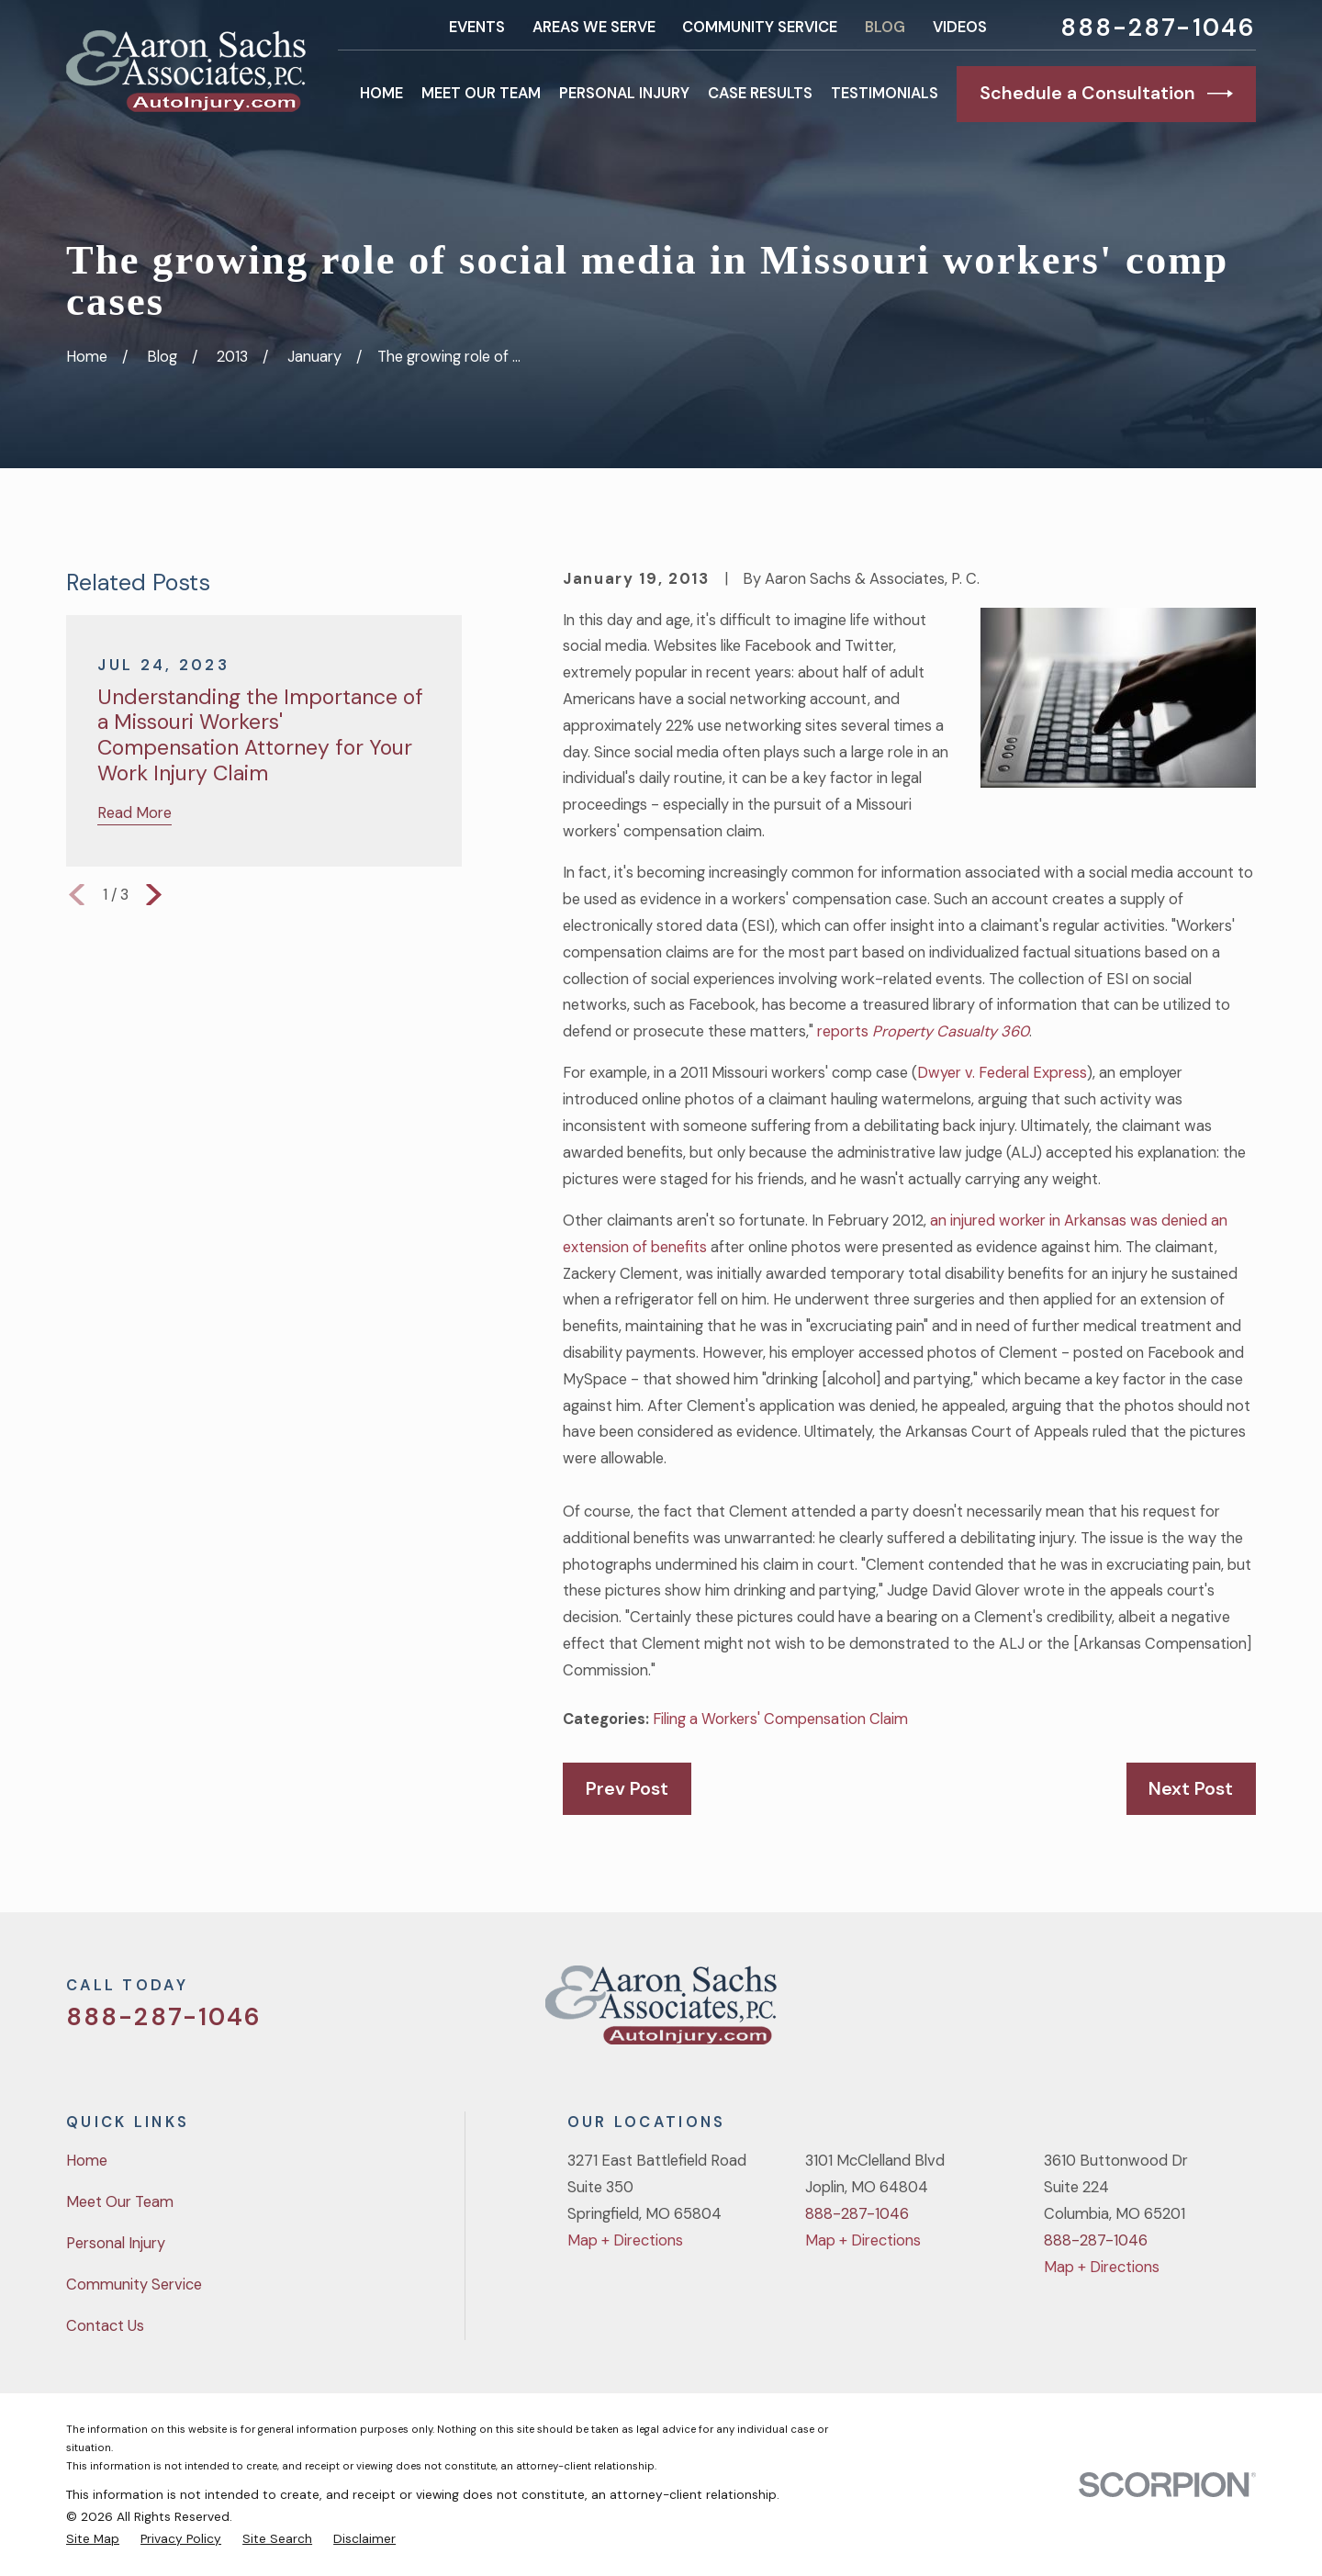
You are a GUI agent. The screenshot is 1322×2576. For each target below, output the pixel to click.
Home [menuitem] (381, 93)
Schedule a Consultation (1106, 93)
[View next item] (153, 894)
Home (86, 2160)
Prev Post (627, 1788)
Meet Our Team (120, 2202)
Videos (960, 27)
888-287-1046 (1158, 27)
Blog (885, 27)
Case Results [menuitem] (760, 93)
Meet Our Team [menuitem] (481, 93)
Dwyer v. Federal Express (1002, 1072)
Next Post (1190, 1788)
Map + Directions (625, 2240)
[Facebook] (1149, 2011)
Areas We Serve (593, 27)
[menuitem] (92, 2538)
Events (477, 27)
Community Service (759, 27)
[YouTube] (1197, 2011)
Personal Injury (115, 2243)
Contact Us (105, 2325)
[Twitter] (1101, 2011)
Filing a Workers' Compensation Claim (780, 1719)
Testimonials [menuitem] (884, 93)
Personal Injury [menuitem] (624, 93)
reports (923, 1031)
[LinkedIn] (1245, 2011)
